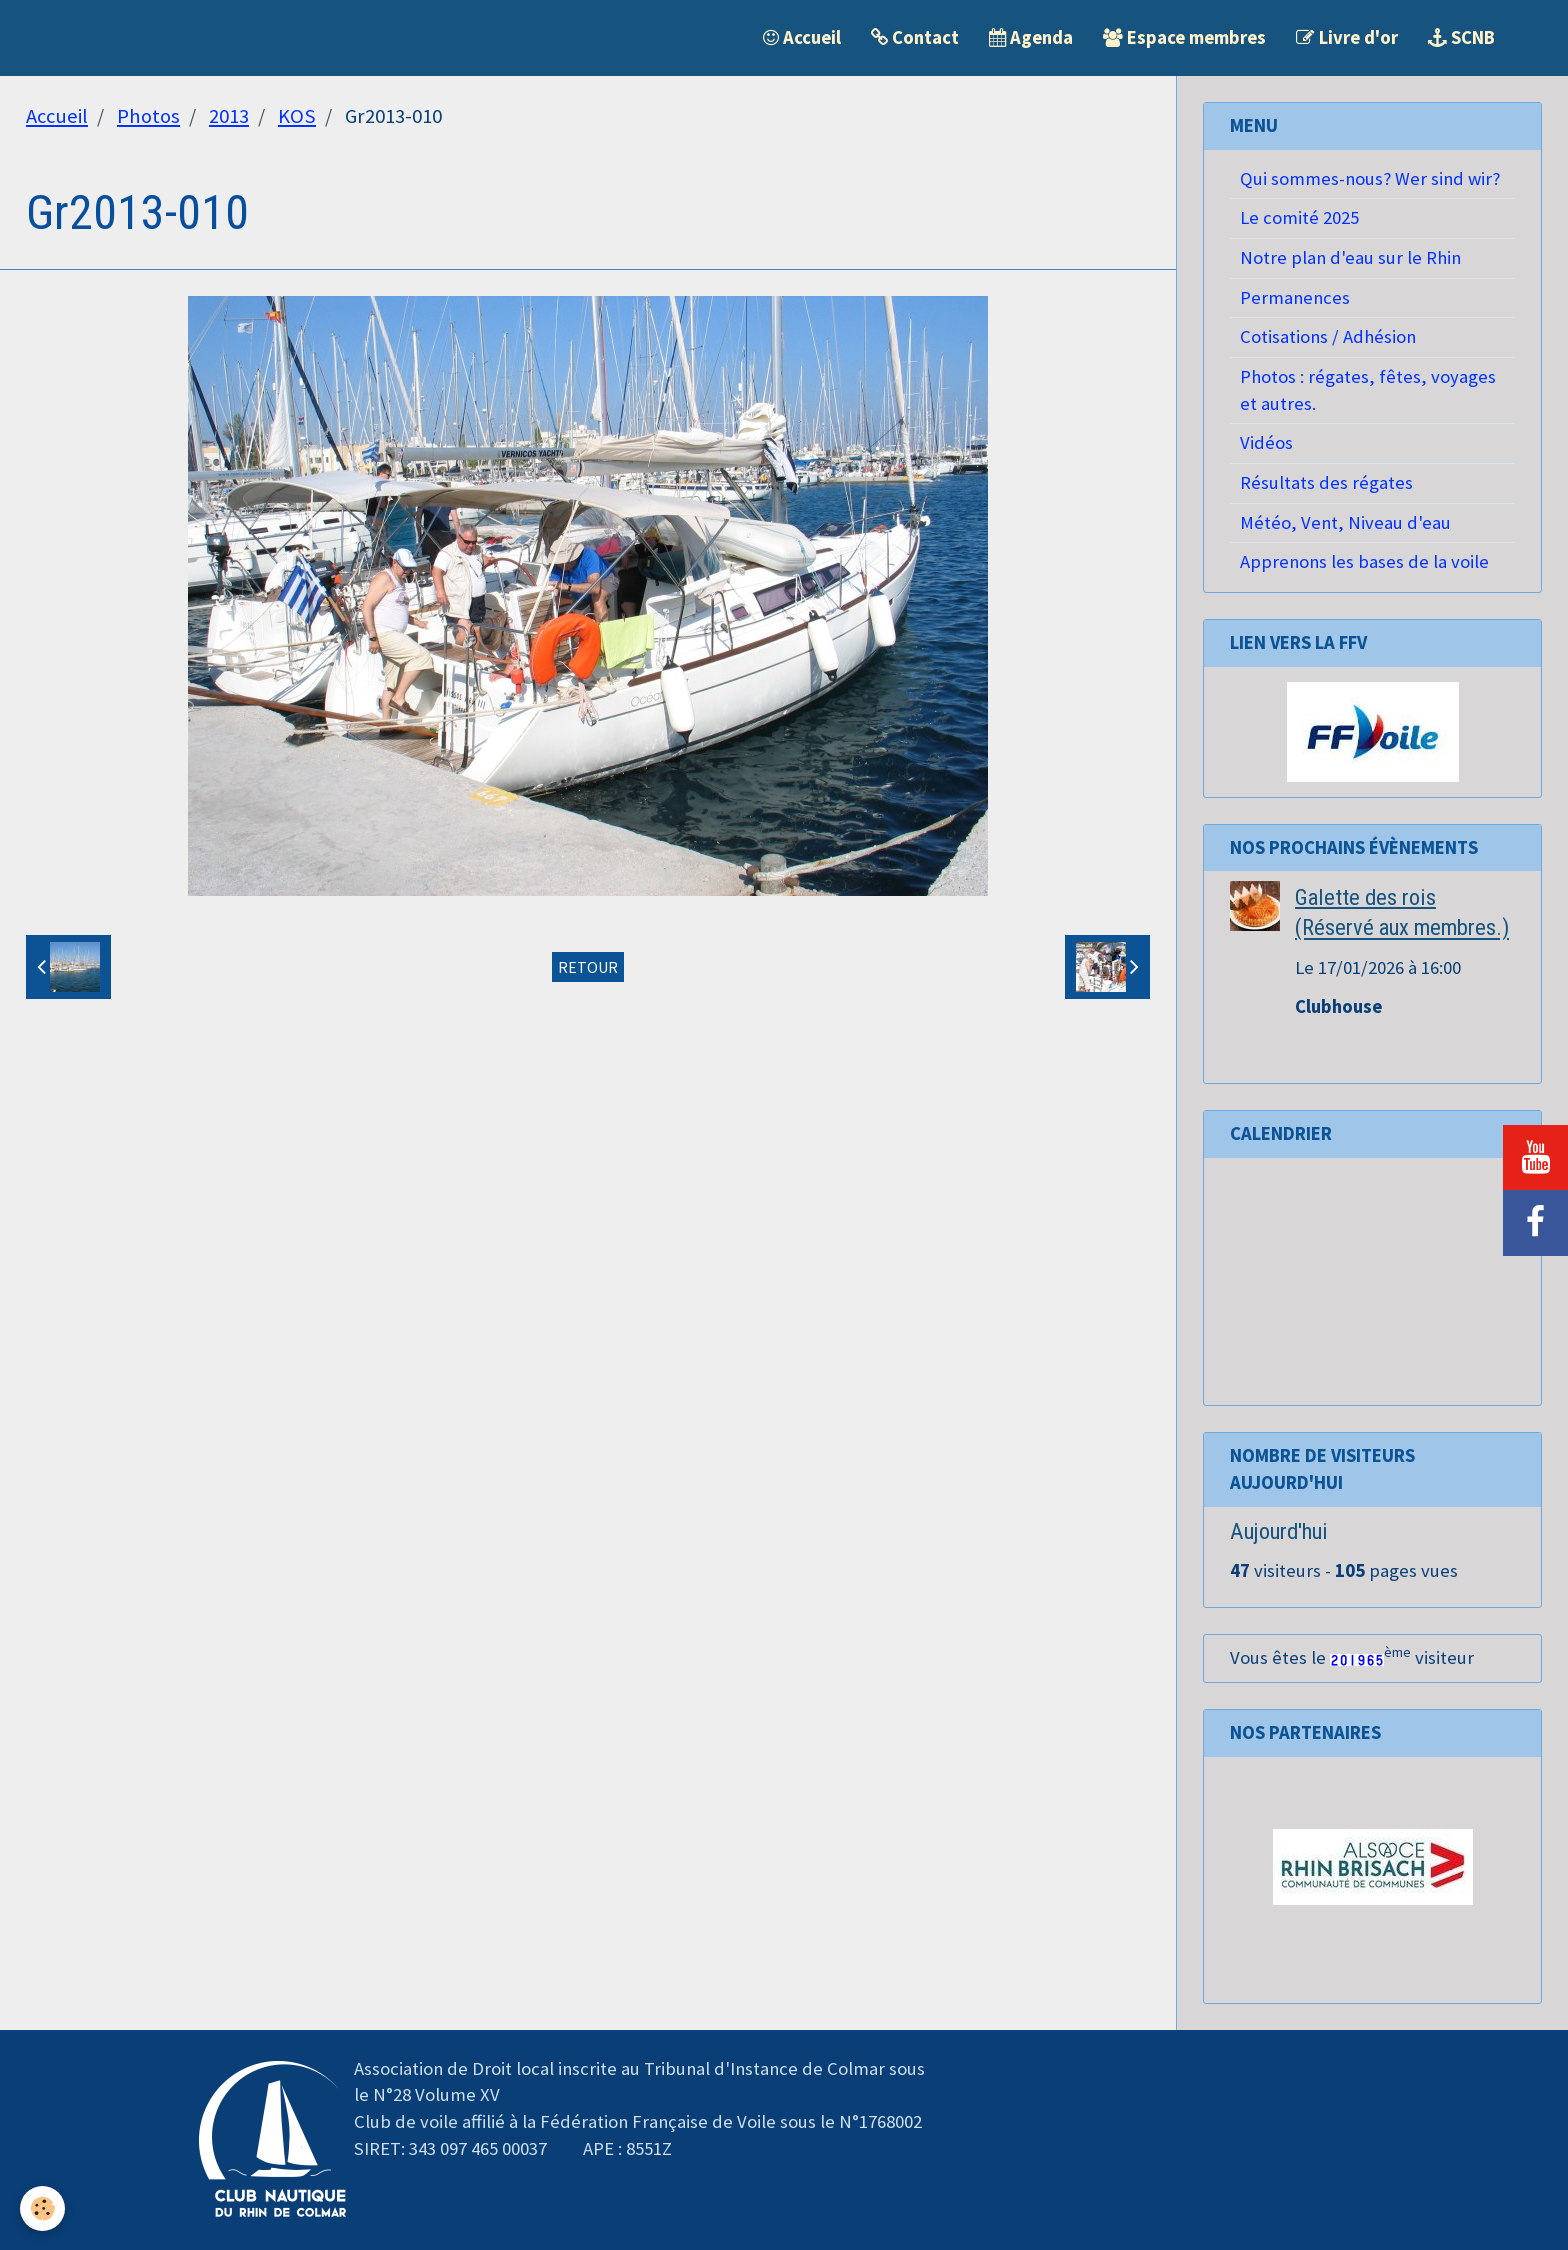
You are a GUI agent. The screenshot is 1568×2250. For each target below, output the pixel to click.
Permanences (1295, 297)
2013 (229, 116)
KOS (297, 116)
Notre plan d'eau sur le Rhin (1350, 257)
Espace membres (1184, 37)
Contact (915, 37)
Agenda (1031, 37)
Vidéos (1266, 442)
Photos (148, 116)
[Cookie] (42, 2208)
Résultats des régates (1326, 482)
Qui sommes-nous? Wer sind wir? (1370, 178)
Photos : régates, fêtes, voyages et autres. (1368, 390)
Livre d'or (1347, 37)
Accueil (802, 37)
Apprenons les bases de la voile (1364, 561)
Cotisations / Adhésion (1328, 336)
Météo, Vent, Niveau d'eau (1345, 522)
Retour (588, 967)
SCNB (1461, 37)
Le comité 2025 (1299, 217)
